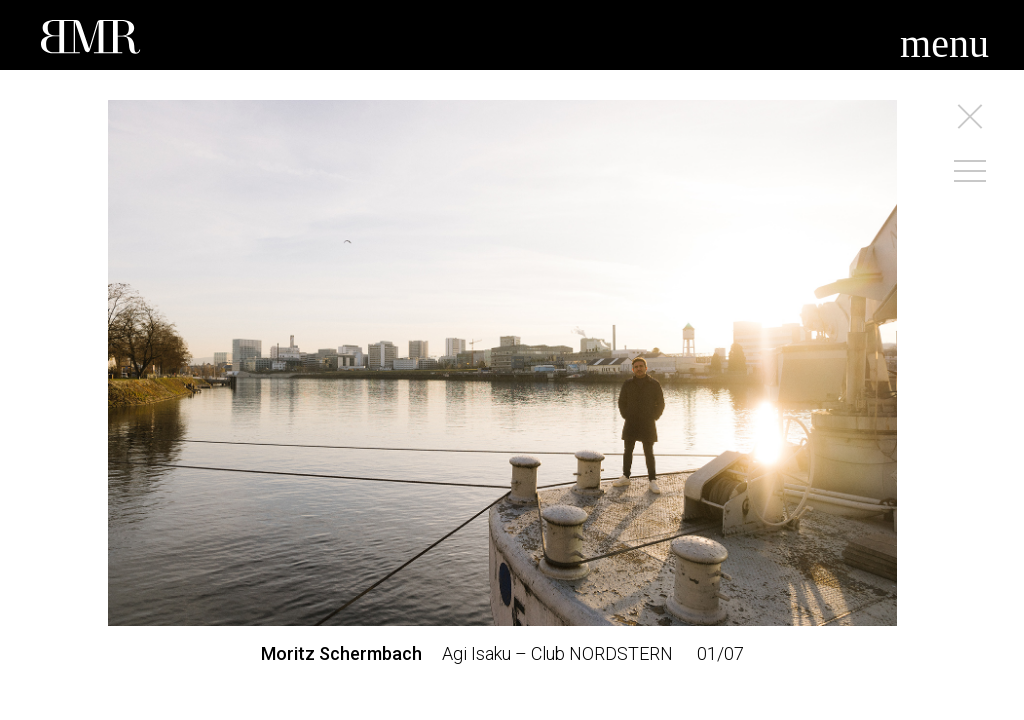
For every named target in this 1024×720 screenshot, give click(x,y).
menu (944, 43)
